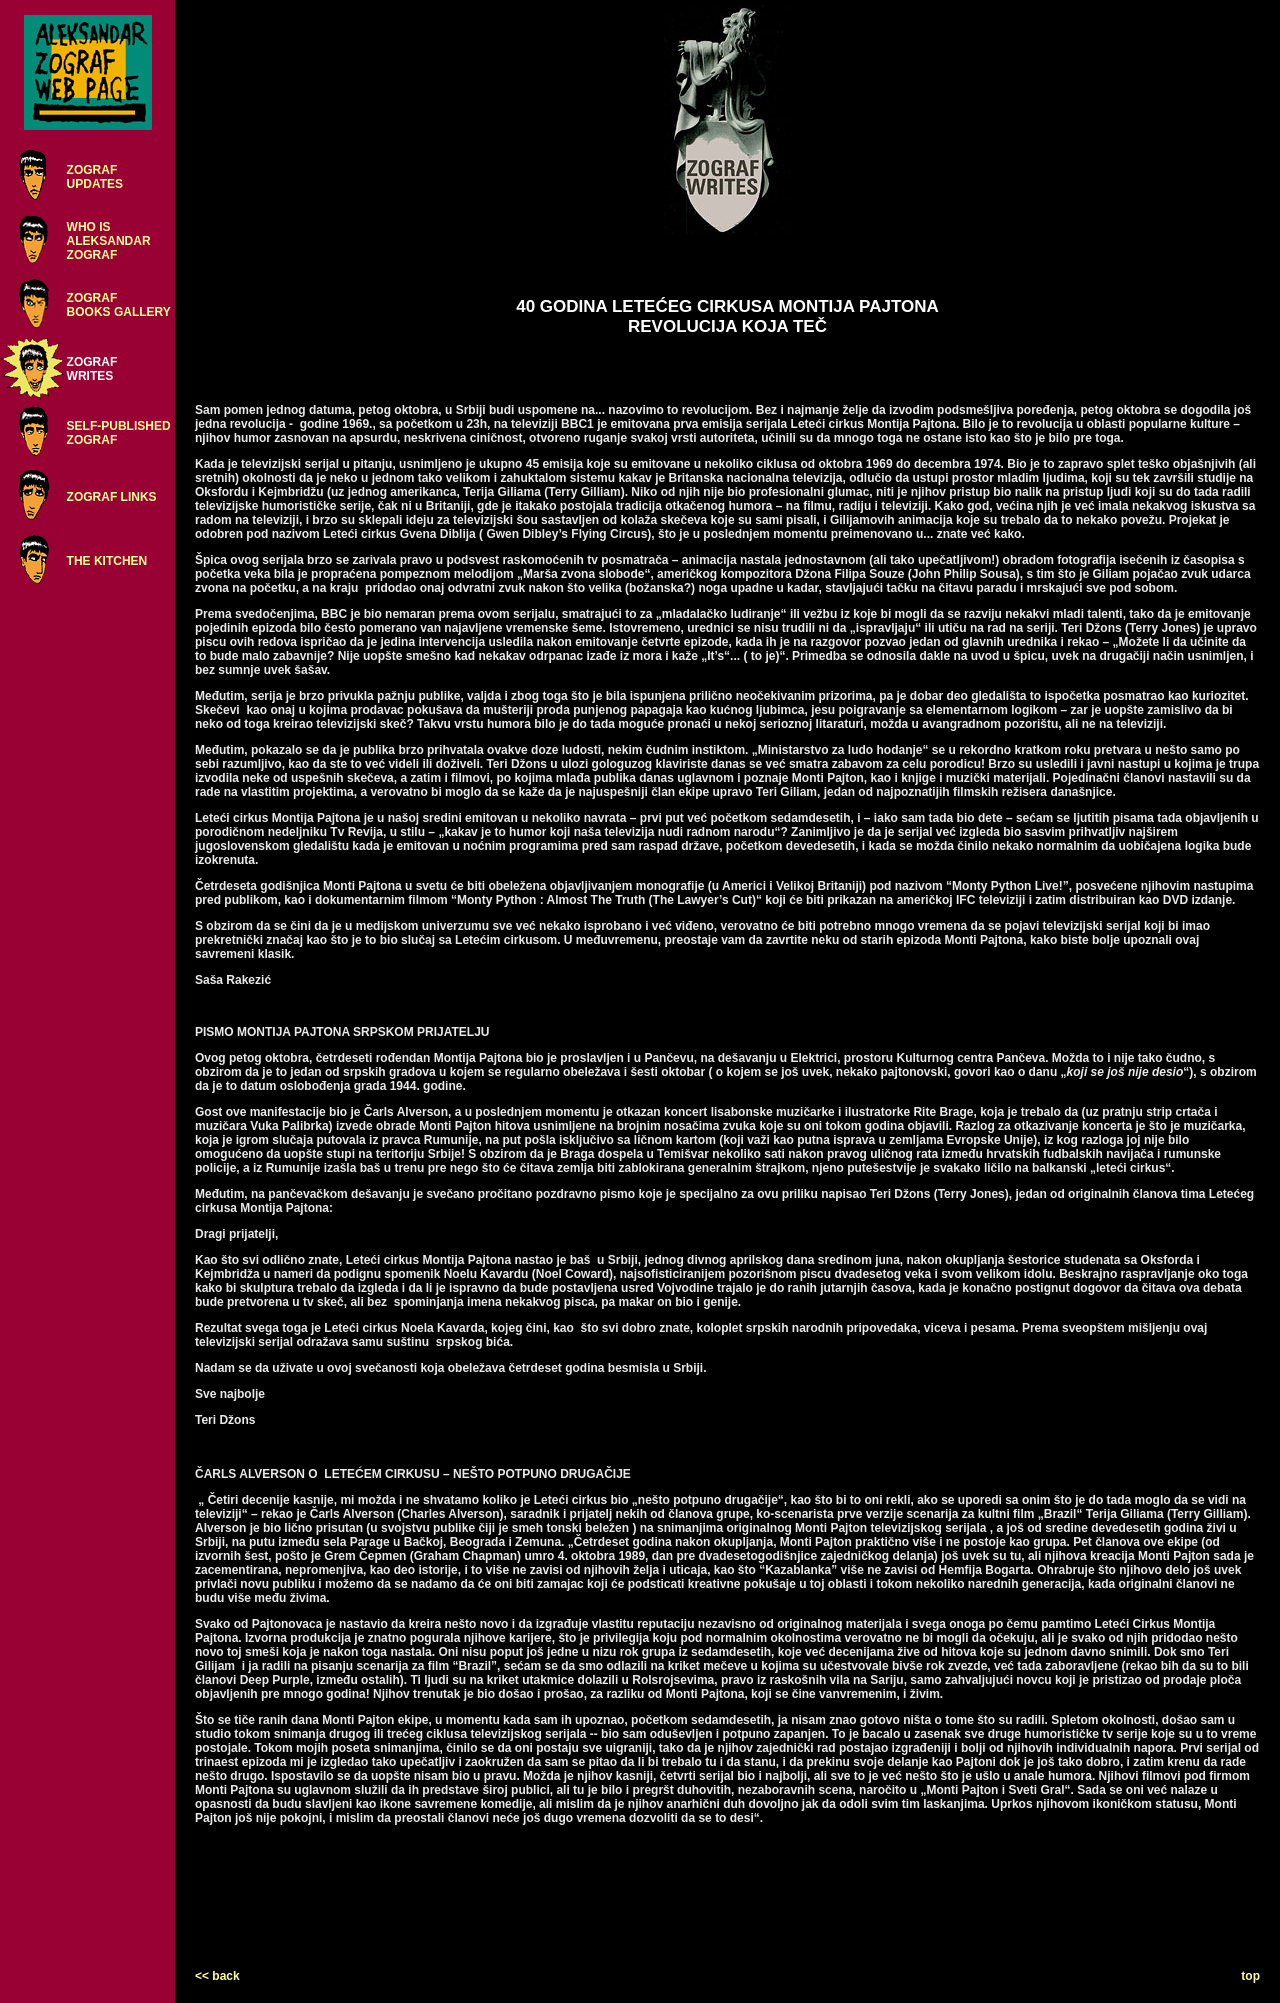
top (1250, 1976)
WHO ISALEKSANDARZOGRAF (109, 241)
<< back (217, 1976)
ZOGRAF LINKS (112, 497)
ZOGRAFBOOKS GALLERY (119, 305)
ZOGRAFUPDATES (95, 177)
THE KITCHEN (107, 561)
